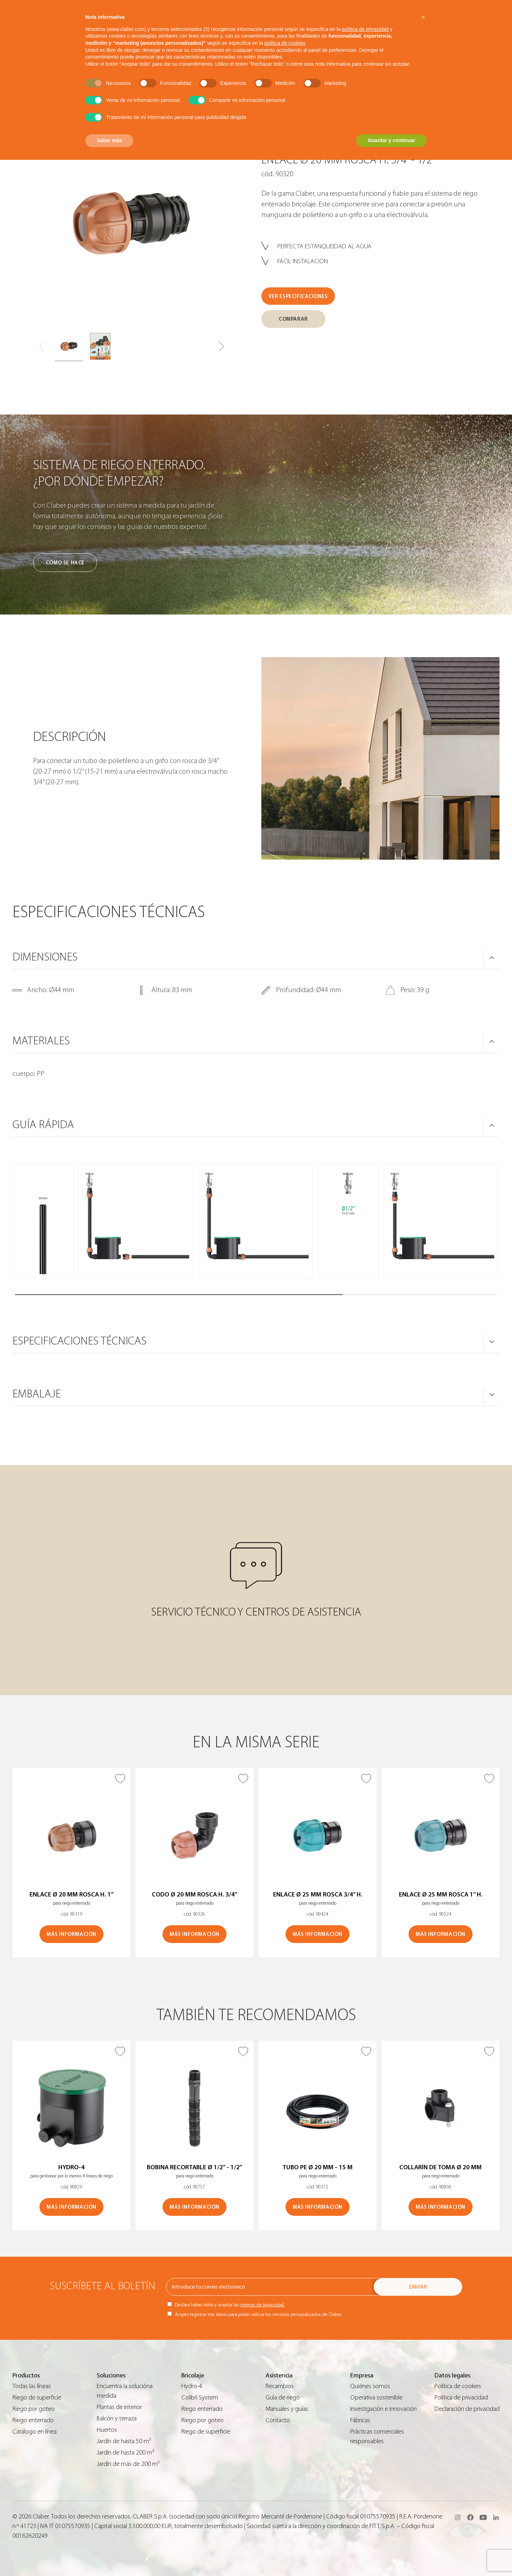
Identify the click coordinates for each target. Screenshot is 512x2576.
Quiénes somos (370, 2386)
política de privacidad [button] (365, 29)
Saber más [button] (109, 140)
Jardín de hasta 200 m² (125, 2452)
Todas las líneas (31, 2386)
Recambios (280, 2386)
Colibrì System (199, 2397)
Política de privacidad (461, 2397)
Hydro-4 (191, 2386)
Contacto (278, 2420)
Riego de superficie (36, 2397)
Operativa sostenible (376, 2397)
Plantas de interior (119, 2407)
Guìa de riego (283, 2397)
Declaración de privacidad (467, 2409)
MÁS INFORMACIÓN (71, 1934)
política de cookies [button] (284, 43)
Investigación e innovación (383, 2409)
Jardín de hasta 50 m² (124, 2441)
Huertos (107, 2430)
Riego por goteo (33, 2409)
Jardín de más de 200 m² (128, 2464)
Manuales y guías (287, 2409)
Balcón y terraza (117, 2418)
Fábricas (360, 2420)
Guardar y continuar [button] (391, 140)
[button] (221, 347)
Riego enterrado (33, 2420)
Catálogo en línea (34, 2431)
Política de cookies (457, 2386)
